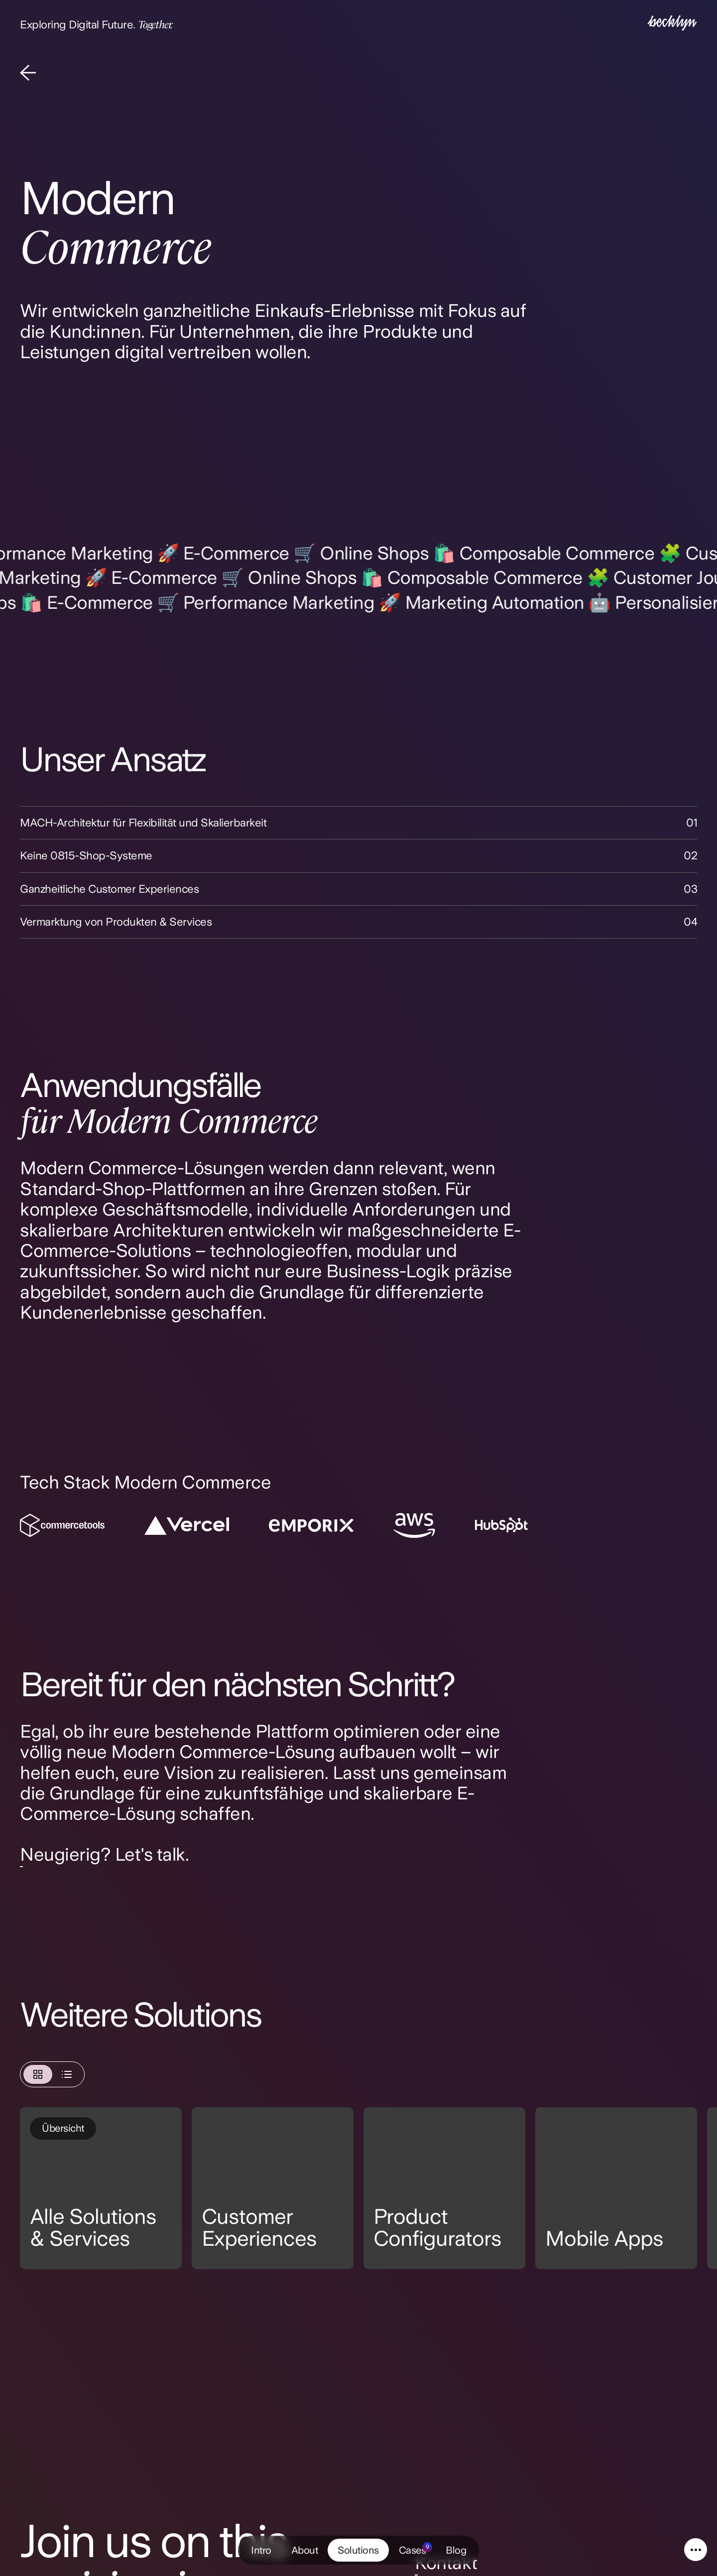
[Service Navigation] (695, 2549)
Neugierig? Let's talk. (104, 1854)
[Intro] (672, 24)
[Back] (28, 74)
